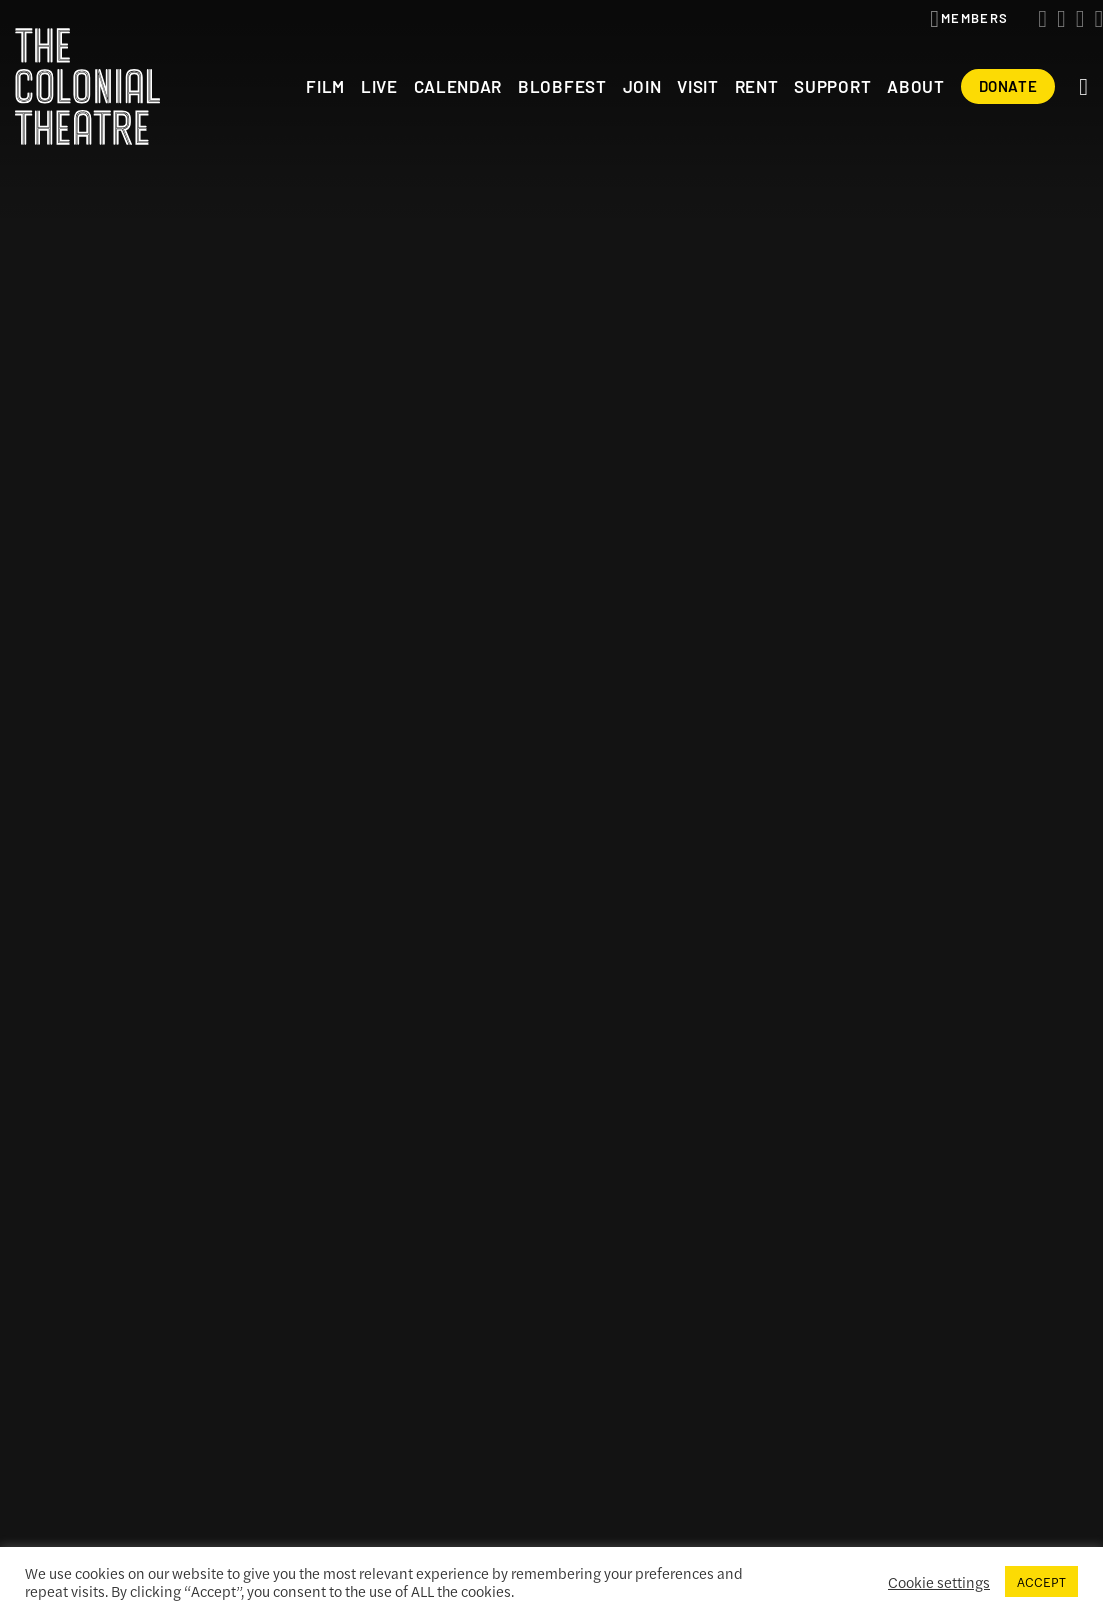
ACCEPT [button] (1041, 1581)
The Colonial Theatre (87, 86)
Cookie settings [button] (939, 1582)
